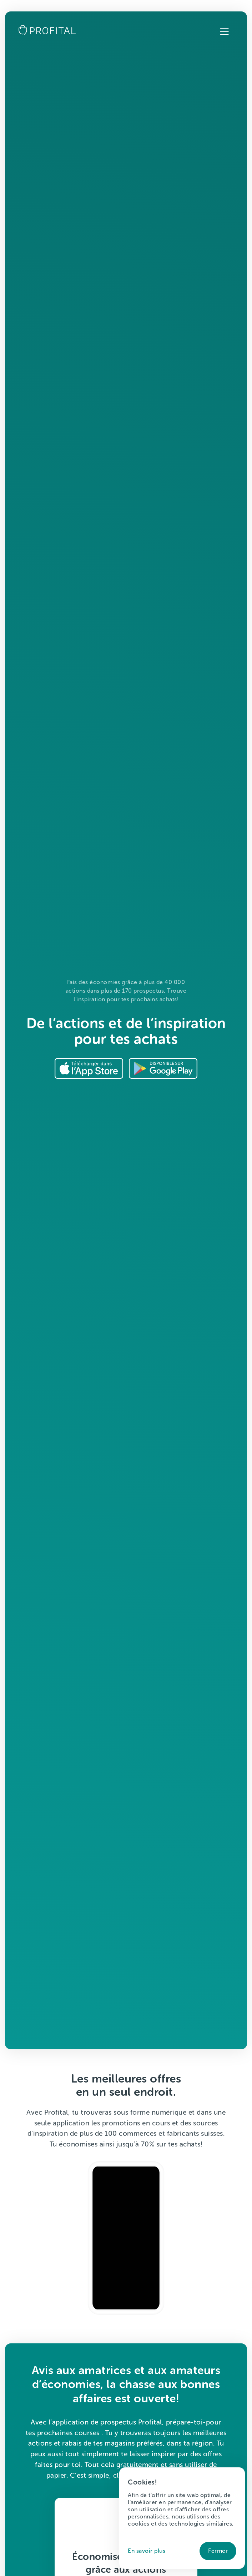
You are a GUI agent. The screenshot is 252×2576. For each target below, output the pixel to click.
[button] (224, 32)
